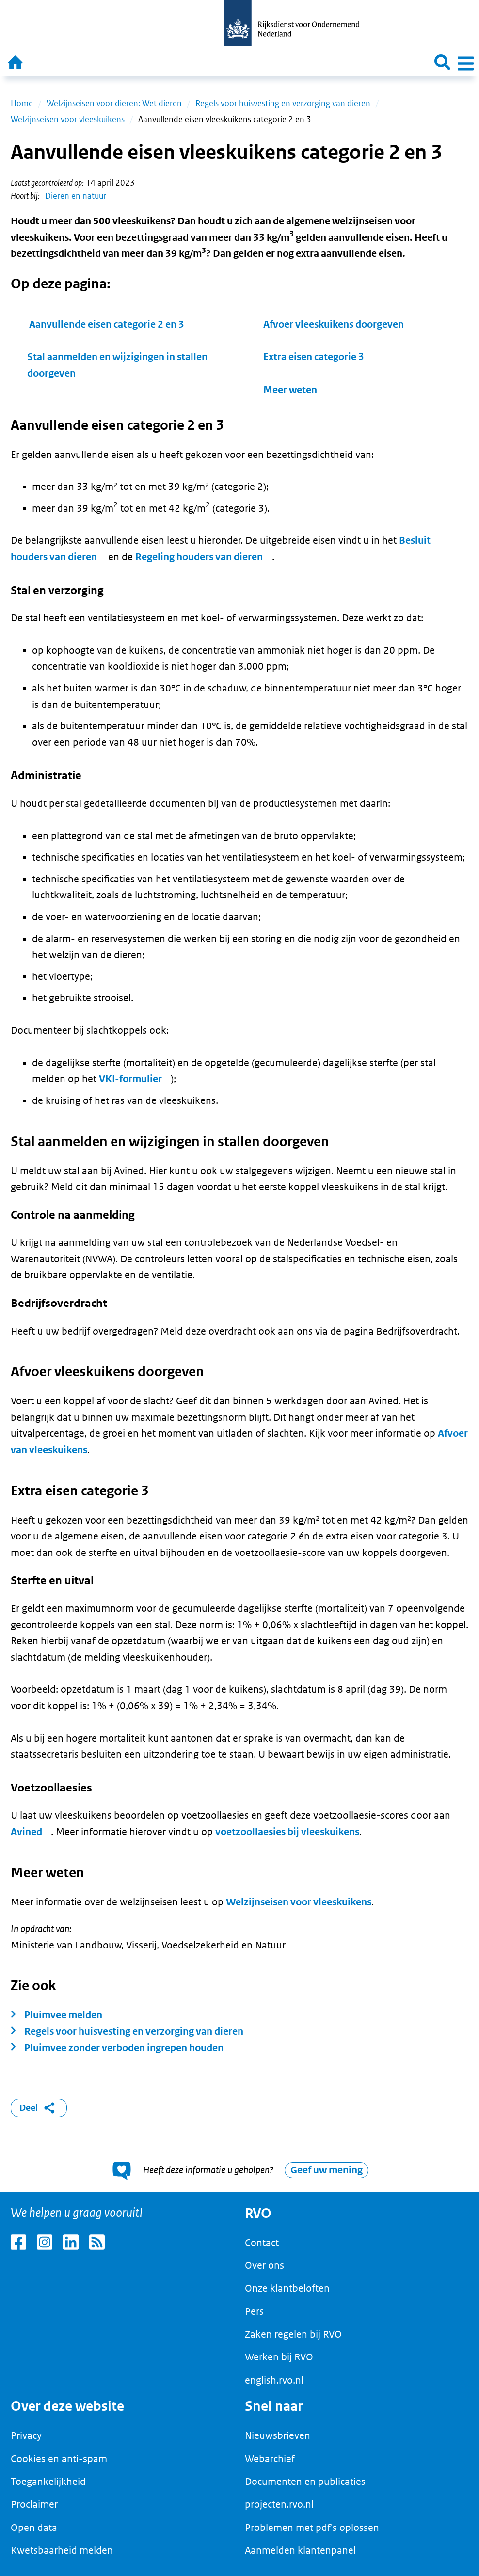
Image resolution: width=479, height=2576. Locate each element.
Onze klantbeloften (287, 2288)
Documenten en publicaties (305, 2481)
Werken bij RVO (279, 2357)
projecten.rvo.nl (279, 2504)
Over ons (264, 2265)
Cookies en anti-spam (59, 2459)
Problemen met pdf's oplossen (312, 2527)
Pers (254, 2311)
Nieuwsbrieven (277, 2435)
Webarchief (270, 2459)
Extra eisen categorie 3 (313, 357)
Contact (262, 2242)
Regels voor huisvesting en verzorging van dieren (282, 103)
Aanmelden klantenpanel (300, 2550)
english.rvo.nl (274, 2380)
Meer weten (290, 390)
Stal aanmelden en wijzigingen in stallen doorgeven (117, 365)
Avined (26, 1832)
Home (22, 103)
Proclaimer (34, 2504)
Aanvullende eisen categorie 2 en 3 (106, 324)
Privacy (26, 2435)
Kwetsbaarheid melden (62, 2550)
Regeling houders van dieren (199, 557)
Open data (34, 2527)
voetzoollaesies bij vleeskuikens (287, 1832)
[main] (239, 1134)
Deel (39, 2108)
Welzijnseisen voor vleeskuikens (68, 119)
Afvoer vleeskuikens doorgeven (333, 324)
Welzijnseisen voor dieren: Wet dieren (114, 103)
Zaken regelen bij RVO (293, 2334)
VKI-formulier (130, 1079)
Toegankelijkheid (48, 2481)
